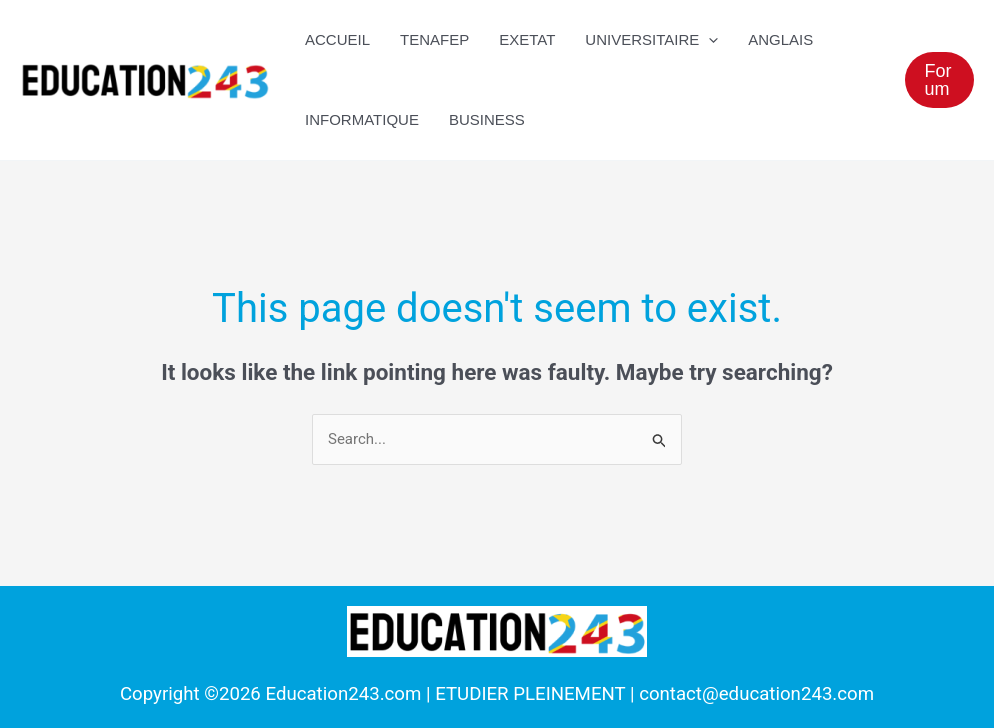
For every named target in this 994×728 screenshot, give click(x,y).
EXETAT (527, 39)
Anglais (780, 39)
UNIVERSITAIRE (651, 40)
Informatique (362, 119)
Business (487, 119)
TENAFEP (434, 39)
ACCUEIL (337, 39)
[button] (939, 80)
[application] (708, 40)
